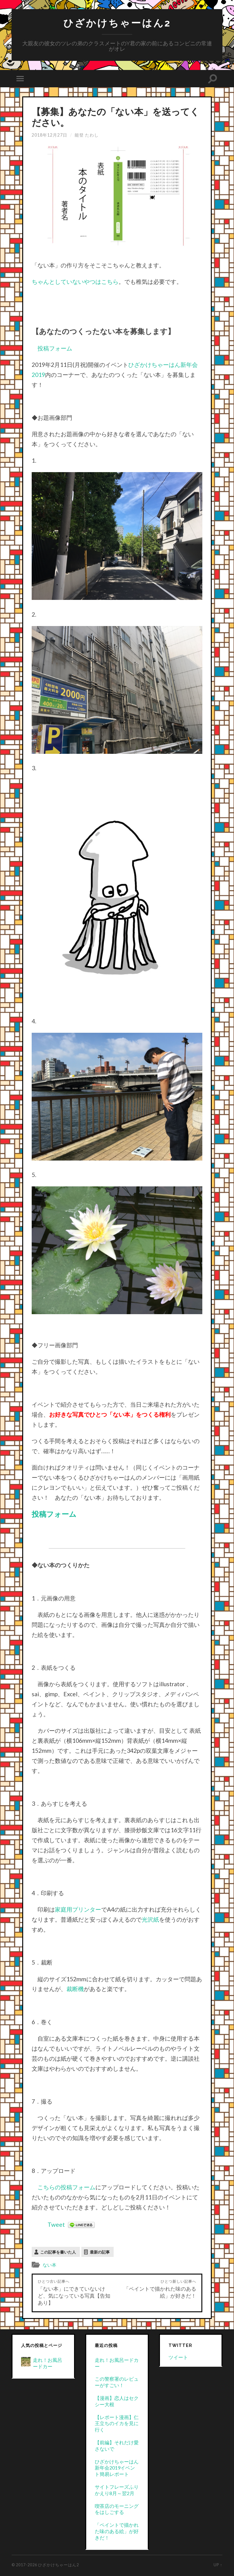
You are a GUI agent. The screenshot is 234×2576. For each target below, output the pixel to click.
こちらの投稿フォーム (66, 2187)
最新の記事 (100, 2252)
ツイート (178, 2357)
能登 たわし (87, 135)
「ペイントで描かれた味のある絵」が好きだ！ (160, 2289)
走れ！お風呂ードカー (47, 2363)
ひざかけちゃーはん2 (117, 23)
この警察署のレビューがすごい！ (117, 2382)
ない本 (49, 2265)
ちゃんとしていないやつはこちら (75, 281)
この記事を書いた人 (58, 2252)
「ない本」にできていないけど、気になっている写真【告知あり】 (74, 2292)
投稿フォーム (54, 348)
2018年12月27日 (49, 135)
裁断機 (75, 1988)
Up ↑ (218, 2564)
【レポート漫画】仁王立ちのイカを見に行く (117, 2423)
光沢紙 (150, 1919)
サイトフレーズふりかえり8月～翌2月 (117, 2490)
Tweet (56, 2224)
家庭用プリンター (78, 1909)
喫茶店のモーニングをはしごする (117, 2509)
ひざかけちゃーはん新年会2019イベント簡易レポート (117, 2468)
